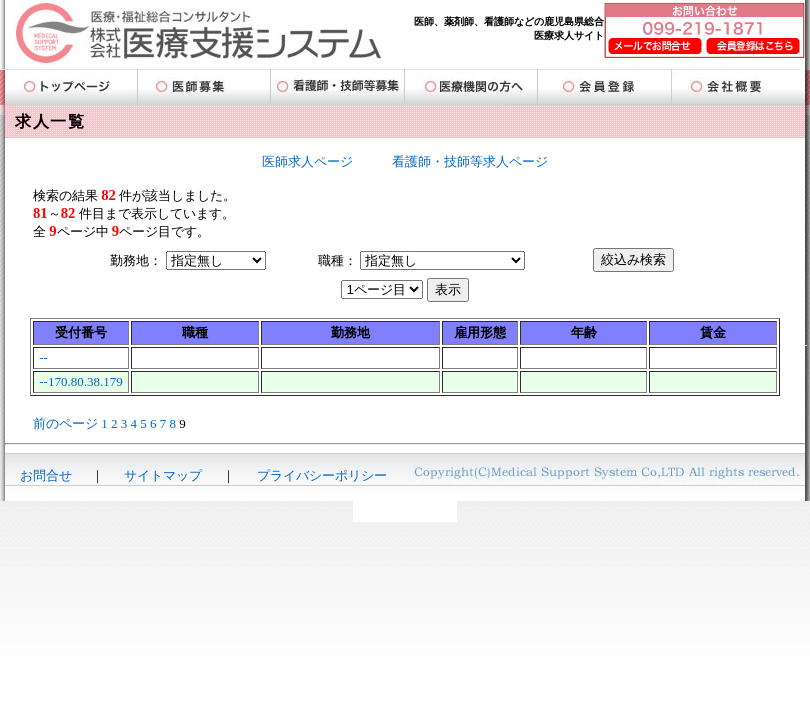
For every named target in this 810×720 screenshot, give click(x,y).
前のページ (65, 423)
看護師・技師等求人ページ (470, 161)
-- (43, 357)
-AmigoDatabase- (404, 511)
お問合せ (46, 475)
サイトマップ (163, 475)
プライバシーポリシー (322, 475)
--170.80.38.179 (80, 381)
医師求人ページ (307, 161)
